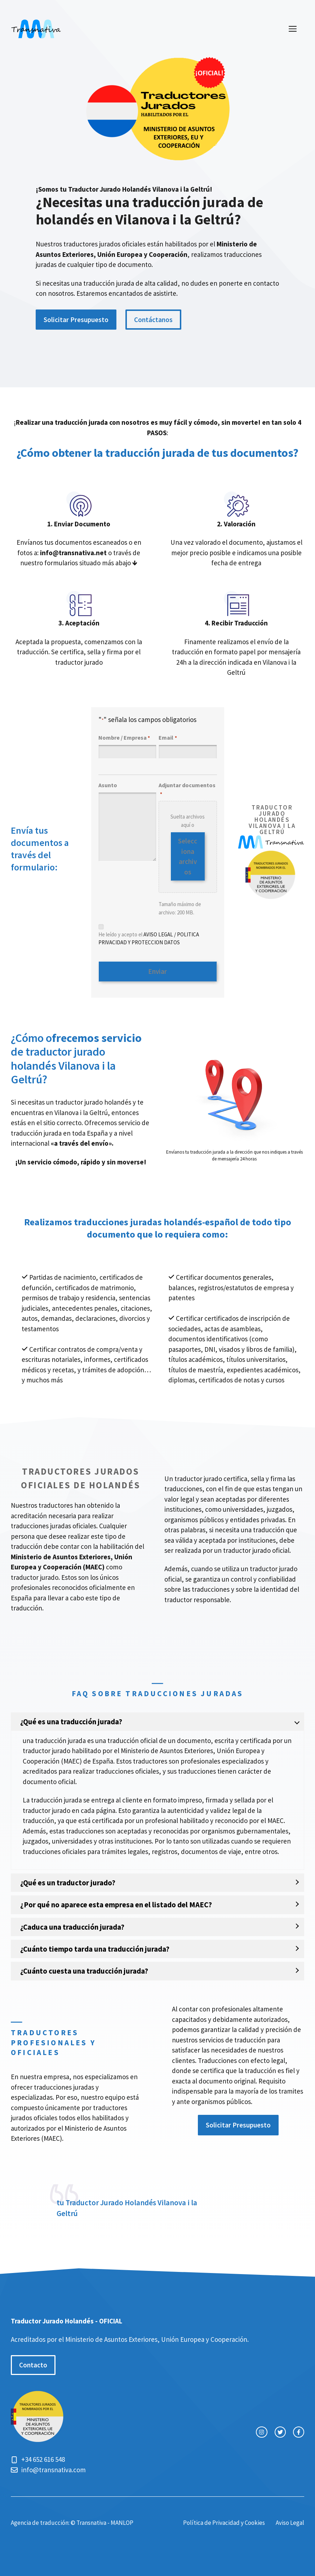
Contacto (33, 2362)
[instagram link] (261, 2429)
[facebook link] (298, 2429)
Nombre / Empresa (124, 738)
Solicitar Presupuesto (76, 319)
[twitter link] (280, 2429)
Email (168, 738)
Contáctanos (153, 319)
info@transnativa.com (53, 2467)
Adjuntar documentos (187, 789)
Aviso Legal (290, 2520)
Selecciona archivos (187, 856)
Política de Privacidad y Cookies (224, 2520)
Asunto (107, 785)
